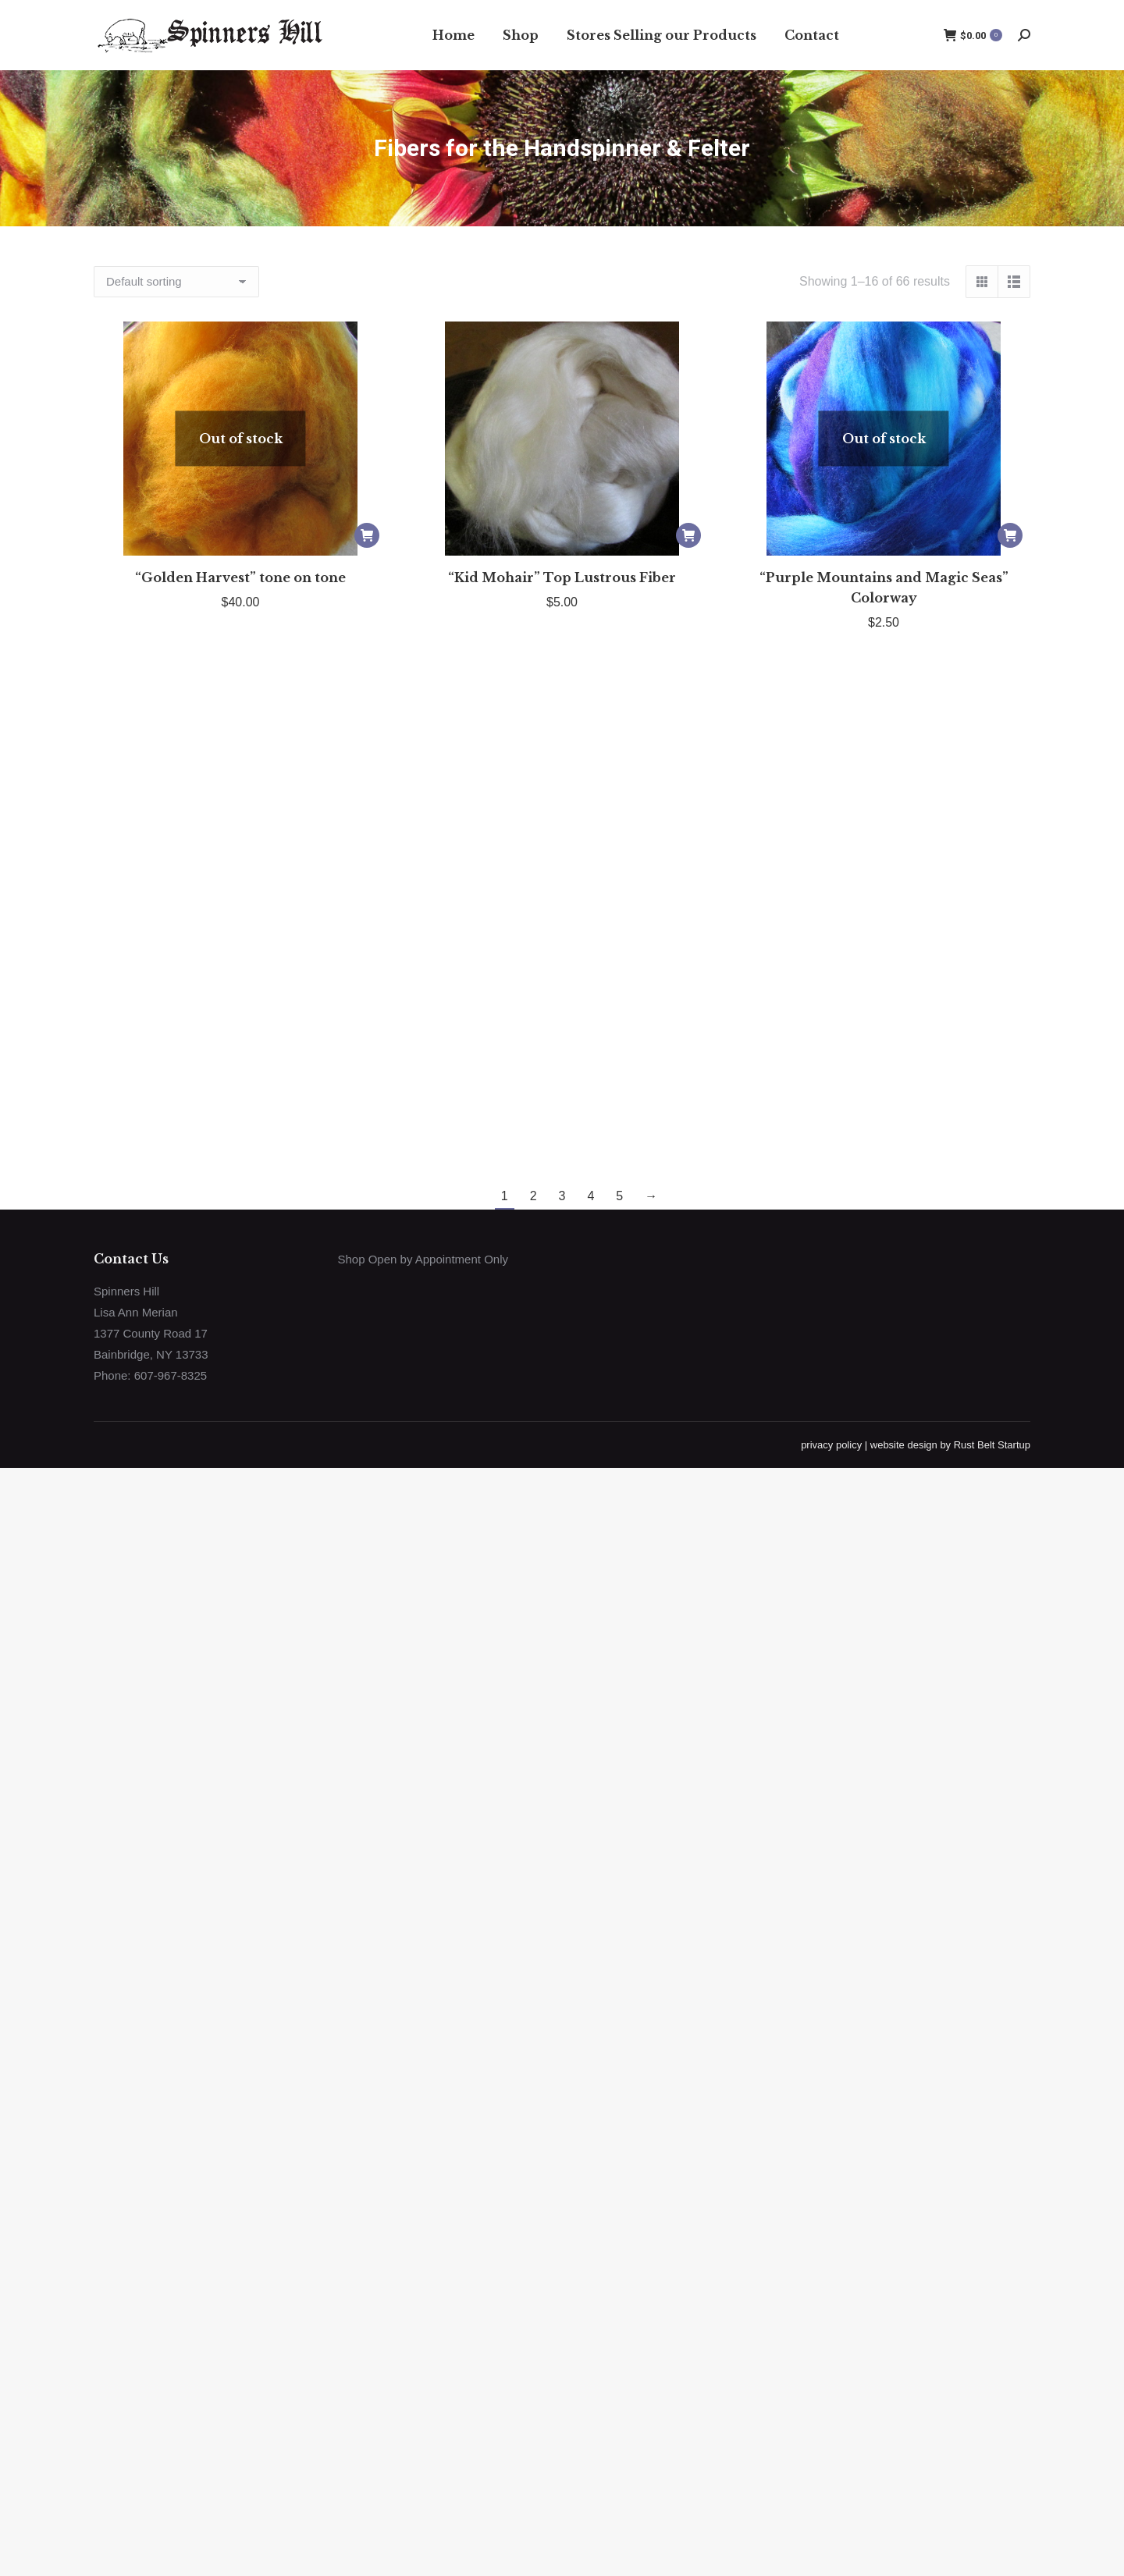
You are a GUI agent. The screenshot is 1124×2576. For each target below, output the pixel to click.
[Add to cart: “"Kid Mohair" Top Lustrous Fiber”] (688, 535)
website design (903, 1445)
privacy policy (831, 1445)
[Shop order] (176, 281)
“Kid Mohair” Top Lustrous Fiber (562, 577)
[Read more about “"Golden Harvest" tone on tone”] (366, 535)
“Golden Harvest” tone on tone (240, 577)
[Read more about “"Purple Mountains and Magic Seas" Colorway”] (1010, 535)
